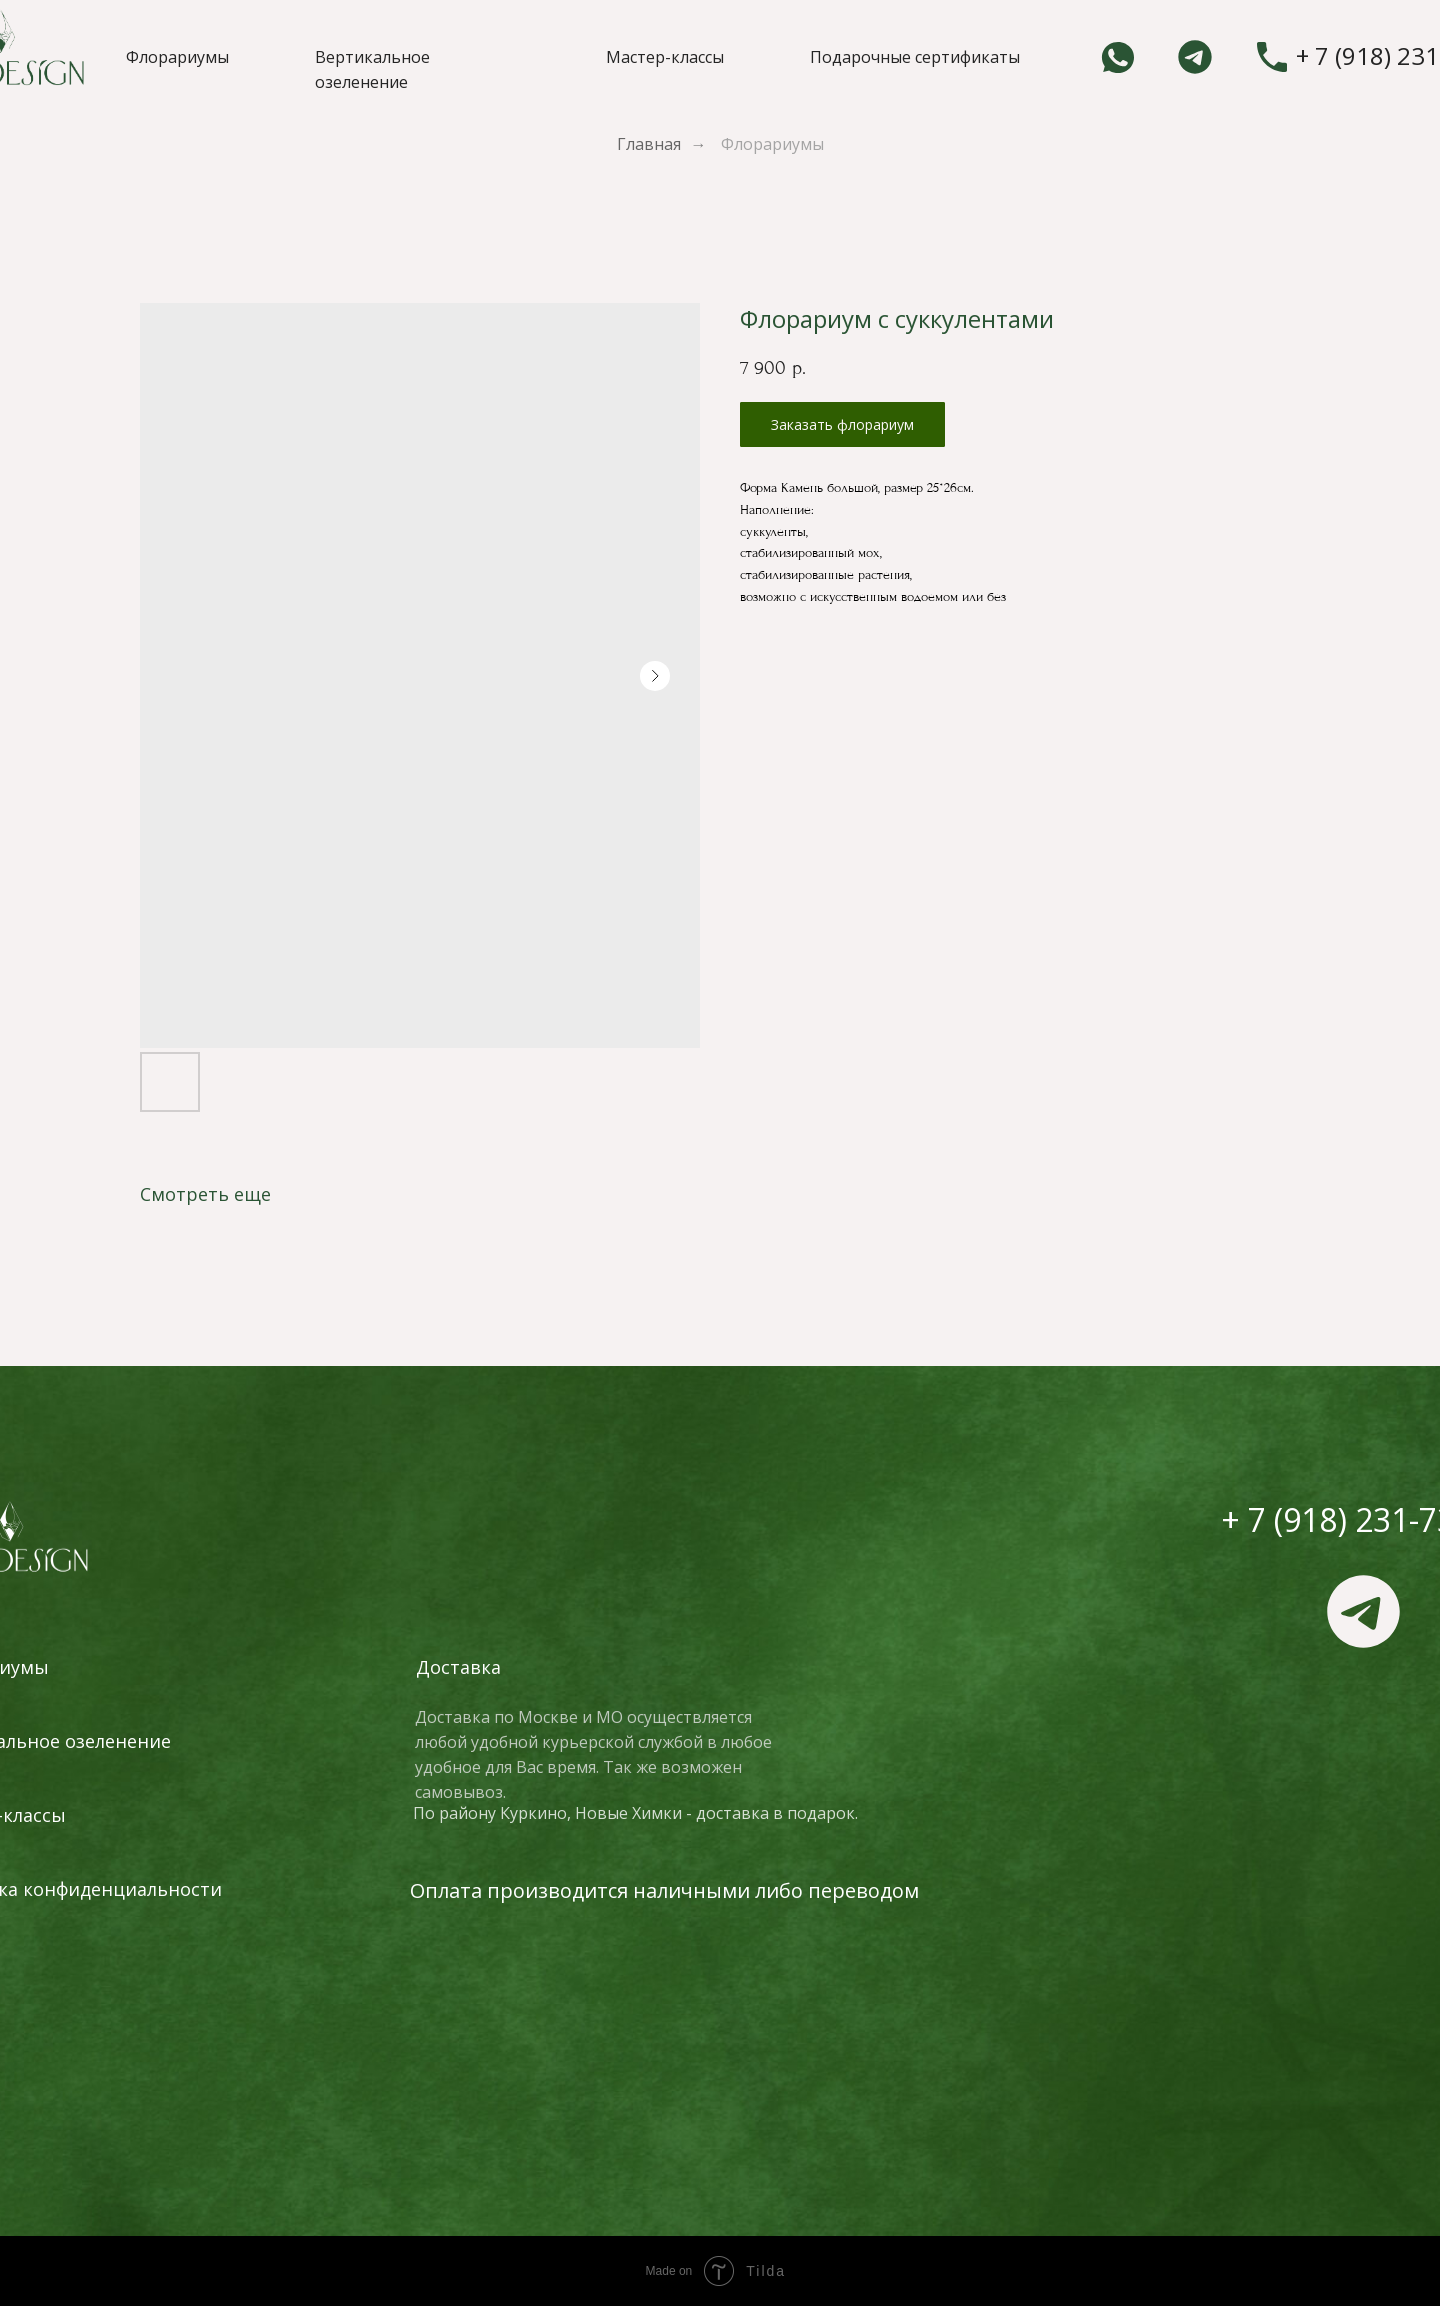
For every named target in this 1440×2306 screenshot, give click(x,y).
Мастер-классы (665, 57)
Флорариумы (177, 57)
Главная (649, 144)
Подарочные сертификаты (915, 57)
